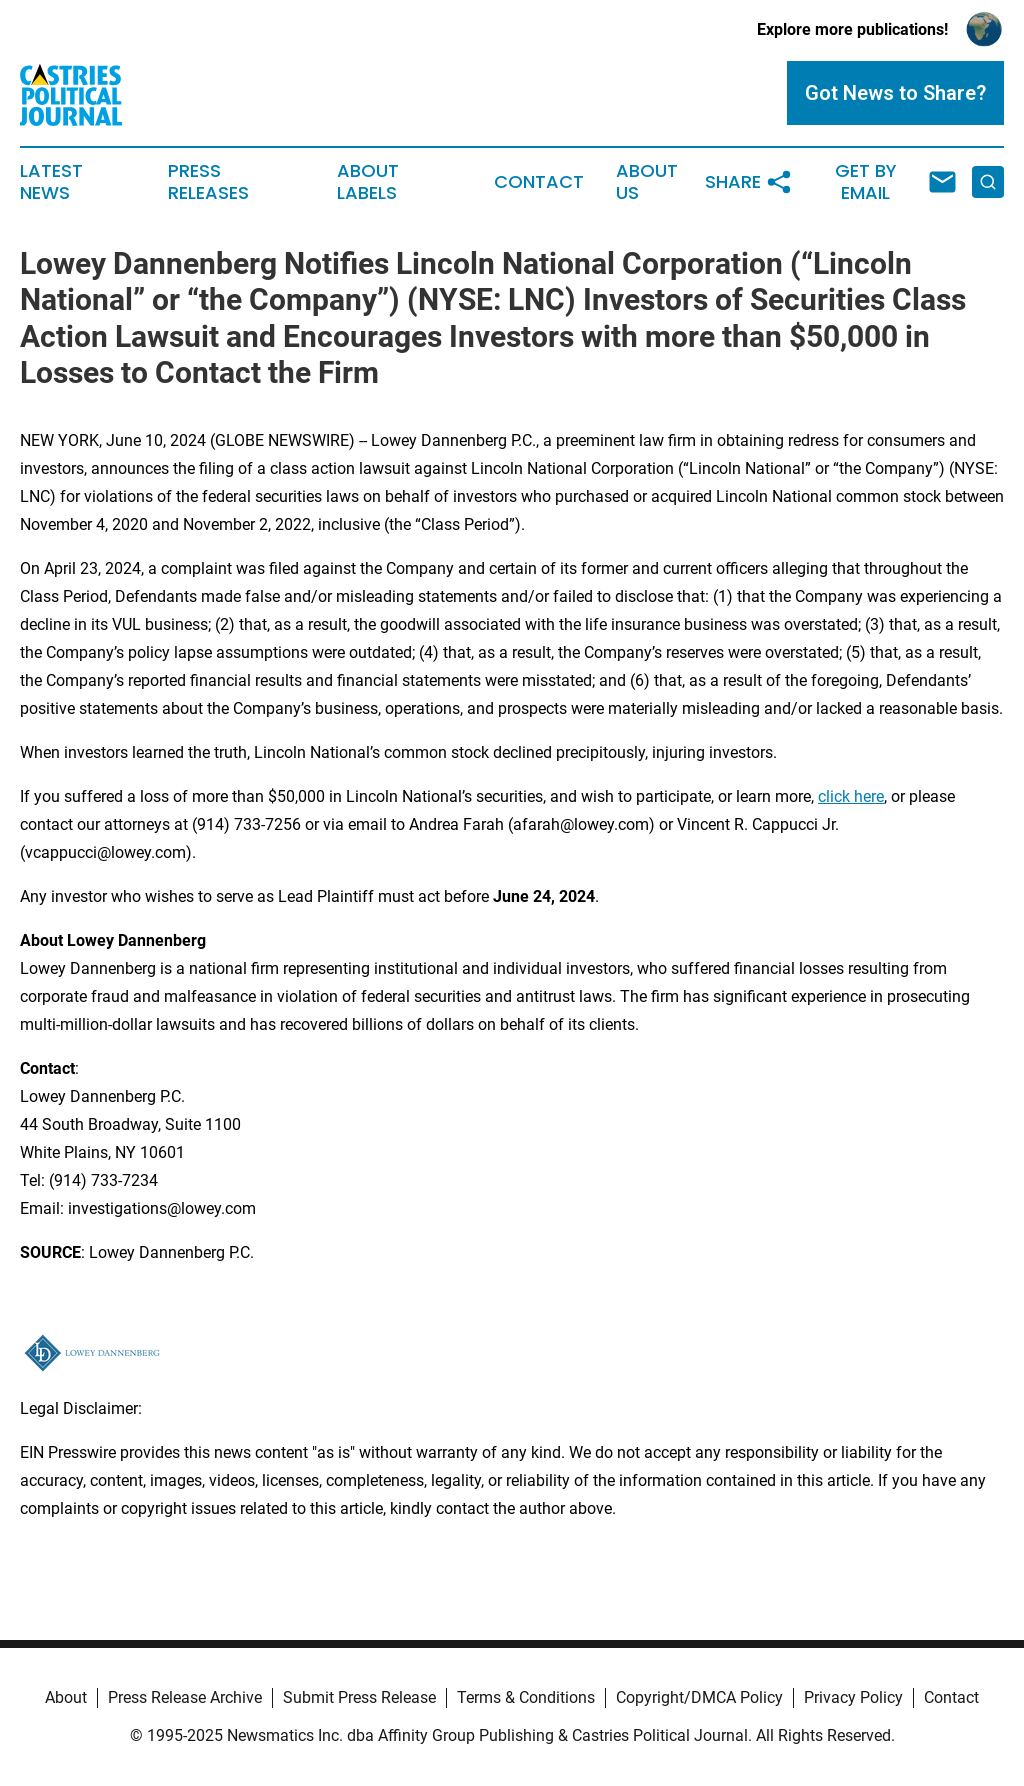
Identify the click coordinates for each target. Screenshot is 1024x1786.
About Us (647, 182)
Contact (539, 182)
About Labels (368, 182)
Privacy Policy (853, 1697)
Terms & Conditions (526, 1697)
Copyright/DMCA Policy (699, 1697)
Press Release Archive (185, 1697)
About (66, 1697)
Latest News (51, 182)
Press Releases (208, 182)
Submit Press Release (359, 1697)
